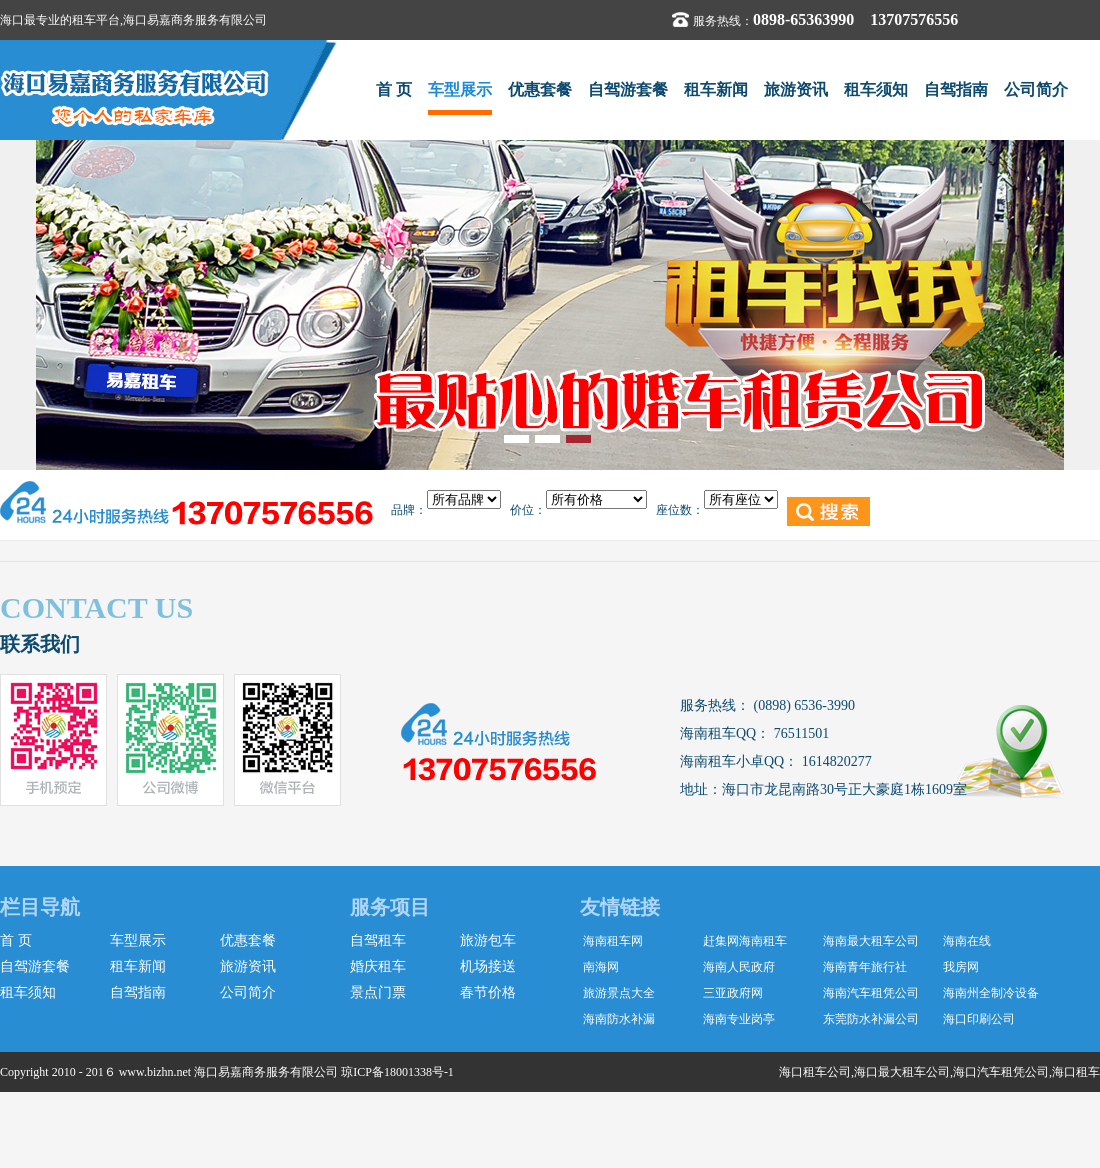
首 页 (394, 89)
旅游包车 (488, 940)
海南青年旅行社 (865, 967)
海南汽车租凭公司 (871, 993)
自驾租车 (378, 940)
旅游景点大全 (619, 993)
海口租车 (1076, 1072)
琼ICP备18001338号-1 (397, 1072)
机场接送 (488, 966)
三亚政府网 (733, 993)
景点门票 (378, 992)
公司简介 (1036, 89)
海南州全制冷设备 (991, 993)
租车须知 (876, 89)
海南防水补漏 (619, 1019)
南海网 (601, 967)
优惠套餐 (540, 89)
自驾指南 (956, 89)
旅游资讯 (796, 89)
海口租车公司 (815, 1072)
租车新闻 (716, 89)
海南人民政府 (739, 967)
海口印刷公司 (979, 1019)
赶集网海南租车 (745, 941)
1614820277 (835, 761)
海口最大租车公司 (902, 1072)
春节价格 (488, 992)
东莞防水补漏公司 (871, 1019)
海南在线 (967, 941)
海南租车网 (613, 941)
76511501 (799, 733)
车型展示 (460, 89)
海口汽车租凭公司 (1001, 1072)
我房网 (961, 967)
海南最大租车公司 (871, 941)
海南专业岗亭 (739, 1019)
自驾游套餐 (628, 89)
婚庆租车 (378, 966)
